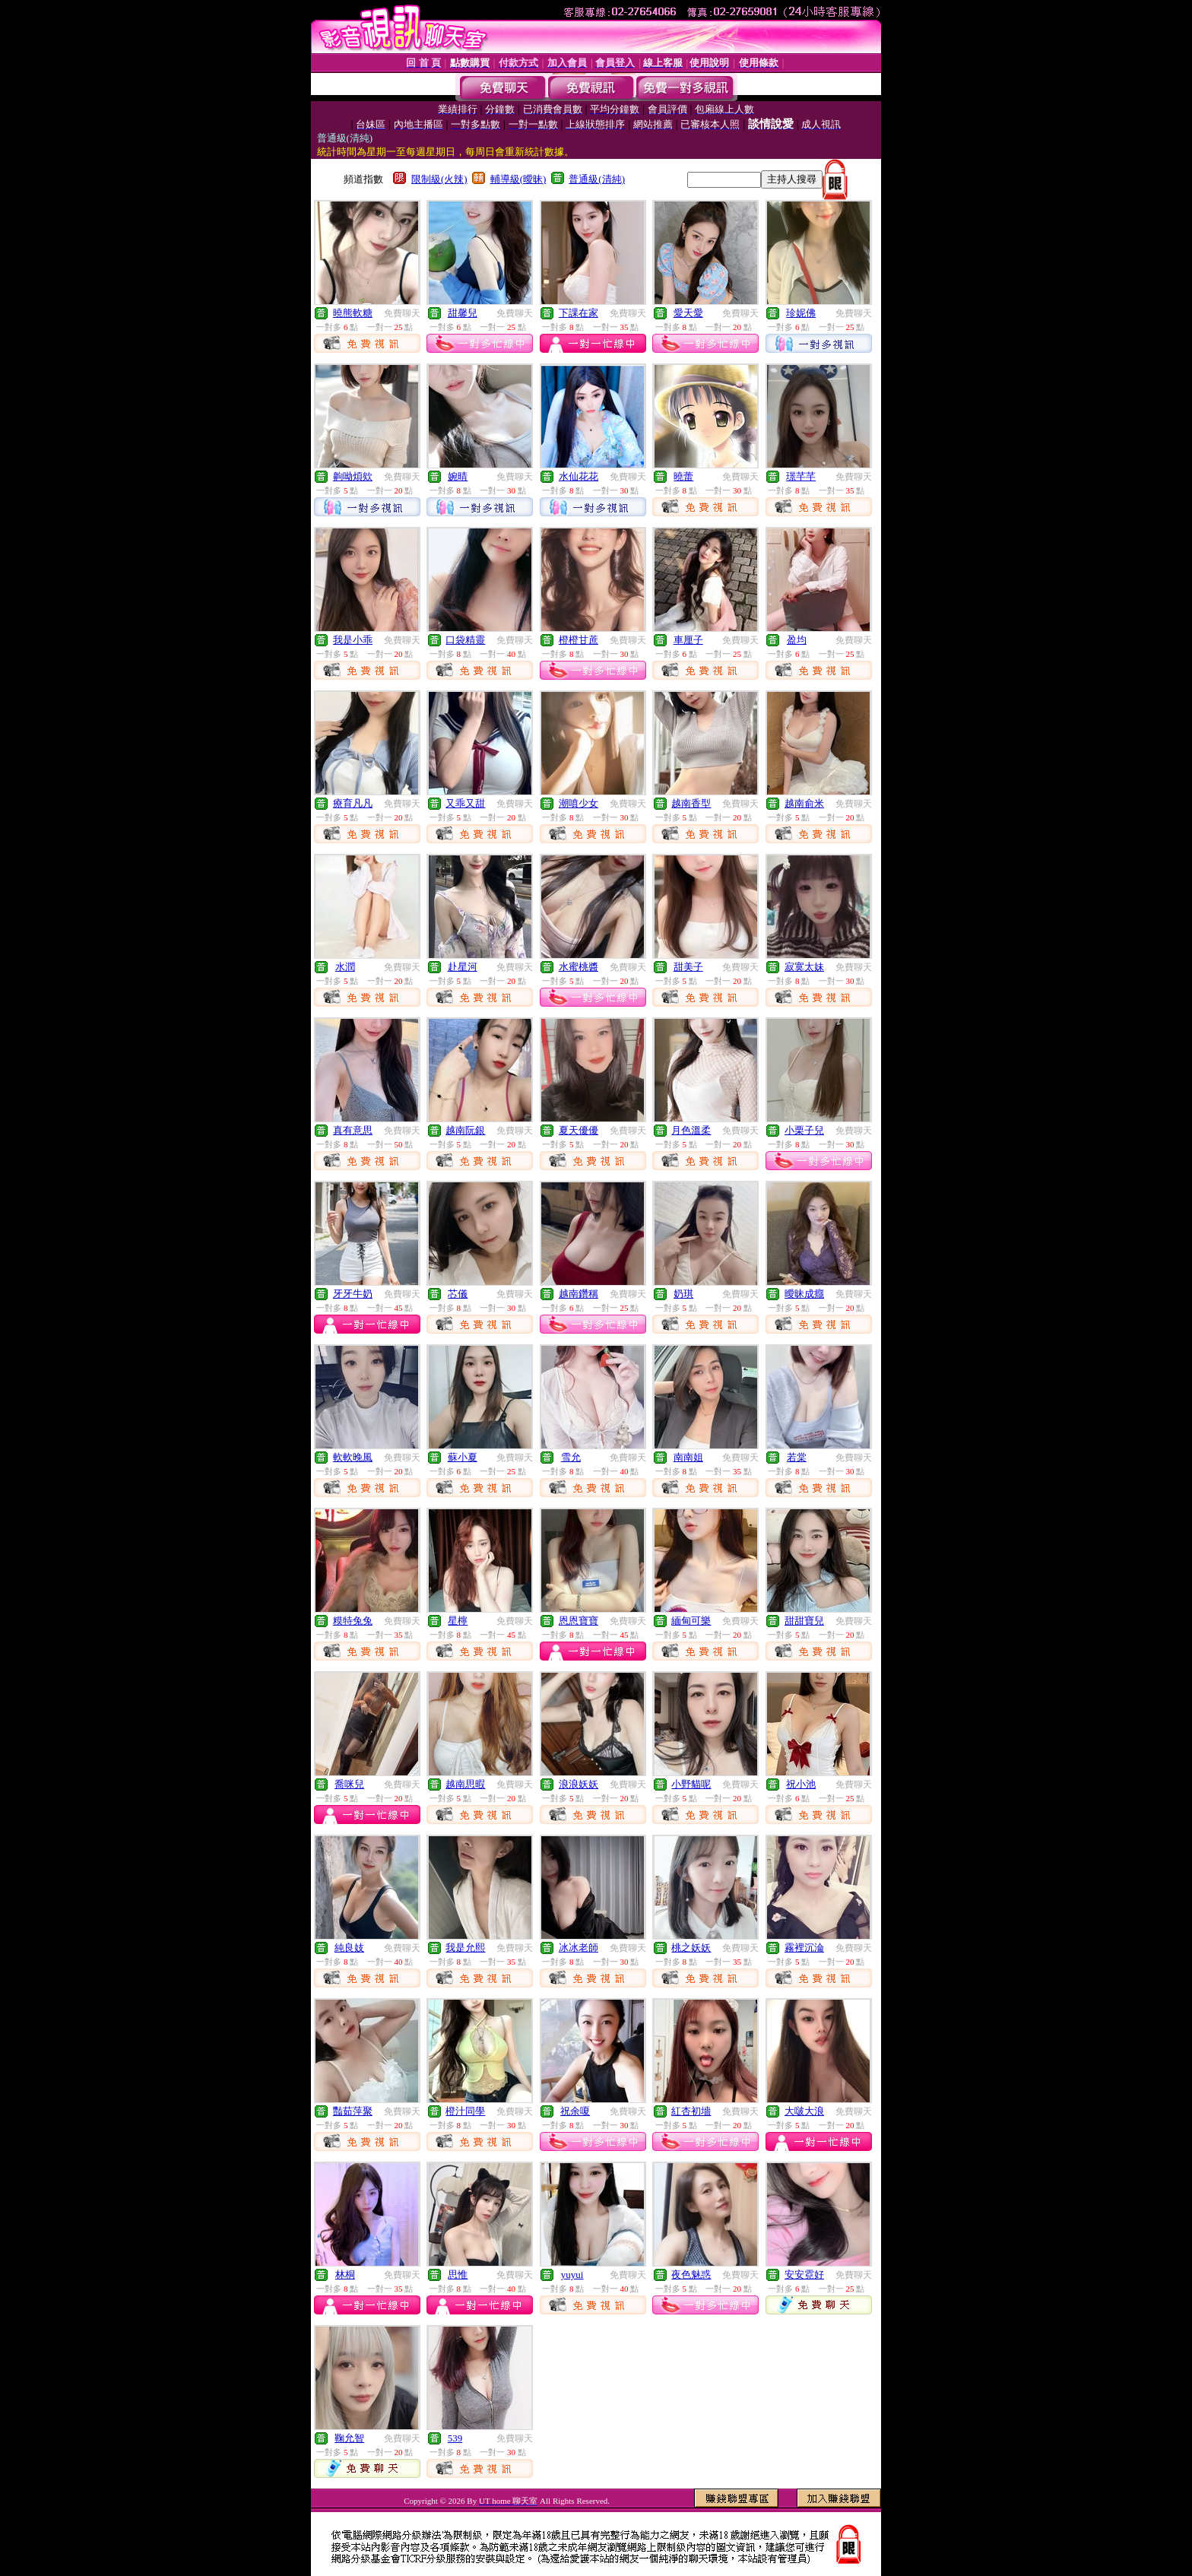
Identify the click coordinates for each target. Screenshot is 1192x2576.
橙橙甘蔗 (578, 640)
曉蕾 (683, 476)
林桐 (345, 2274)
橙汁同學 (465, 2111)
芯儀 (458, 1293)
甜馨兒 (462, 313)
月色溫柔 (691, 1130)
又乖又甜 (465, 803)
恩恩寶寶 (578, 1620)
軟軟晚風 (352, 1457)
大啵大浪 (804, 2111)
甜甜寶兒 (804, 1620)
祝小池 (801, 1784)
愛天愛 (688, 313)
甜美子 (688, 966)
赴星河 (462, 966)
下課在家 (578, 313)
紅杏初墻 (691, 2111)
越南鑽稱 (578, 1293)
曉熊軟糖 (352, 313)
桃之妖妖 (691, 1947)
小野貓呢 (691, 1784)
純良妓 (349, 1947)
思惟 (458, 2274)
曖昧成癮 (804, 1293)
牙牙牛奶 (352, 1293)
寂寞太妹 (804, 966)
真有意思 (352, 1130)
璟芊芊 (801, 476)
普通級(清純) (597, 179)
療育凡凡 (352, 803)
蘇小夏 (462, 1457)
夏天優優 (578, 1130)
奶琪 (683, 1293)
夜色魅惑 (691, 2274)
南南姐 (688, 1457)
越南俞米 (804, 803)
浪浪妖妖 (578, 1784)
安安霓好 (804, 2274)
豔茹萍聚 (352, 2111)
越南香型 (691, 803)
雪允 (571, 1457)
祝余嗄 (575, 2111)
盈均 (797, 640)
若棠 (797, 1457)
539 (455, 2438)
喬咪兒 (349, 1784)
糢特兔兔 (352, 1620)
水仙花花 (578, 476)
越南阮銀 (465, 1130)
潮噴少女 (578, 803)
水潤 (345, 966)
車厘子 (688, 640)
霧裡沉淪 (804, 1947)
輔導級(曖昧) (518, 179)
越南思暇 (465, 1784)
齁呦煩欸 (352, 476)
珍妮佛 (801, 313)
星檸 (458, 1620)
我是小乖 (352, 640)
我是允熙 (465, 1947)
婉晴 (458, 476)
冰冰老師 (578, 1947)
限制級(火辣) (439, 179)
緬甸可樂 (691, 1620)
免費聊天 (402, 313)
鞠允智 (349, 2438)
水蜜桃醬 (578, 966)
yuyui (572, 2274)
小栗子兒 (804, 1130)
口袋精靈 (465, 640)
